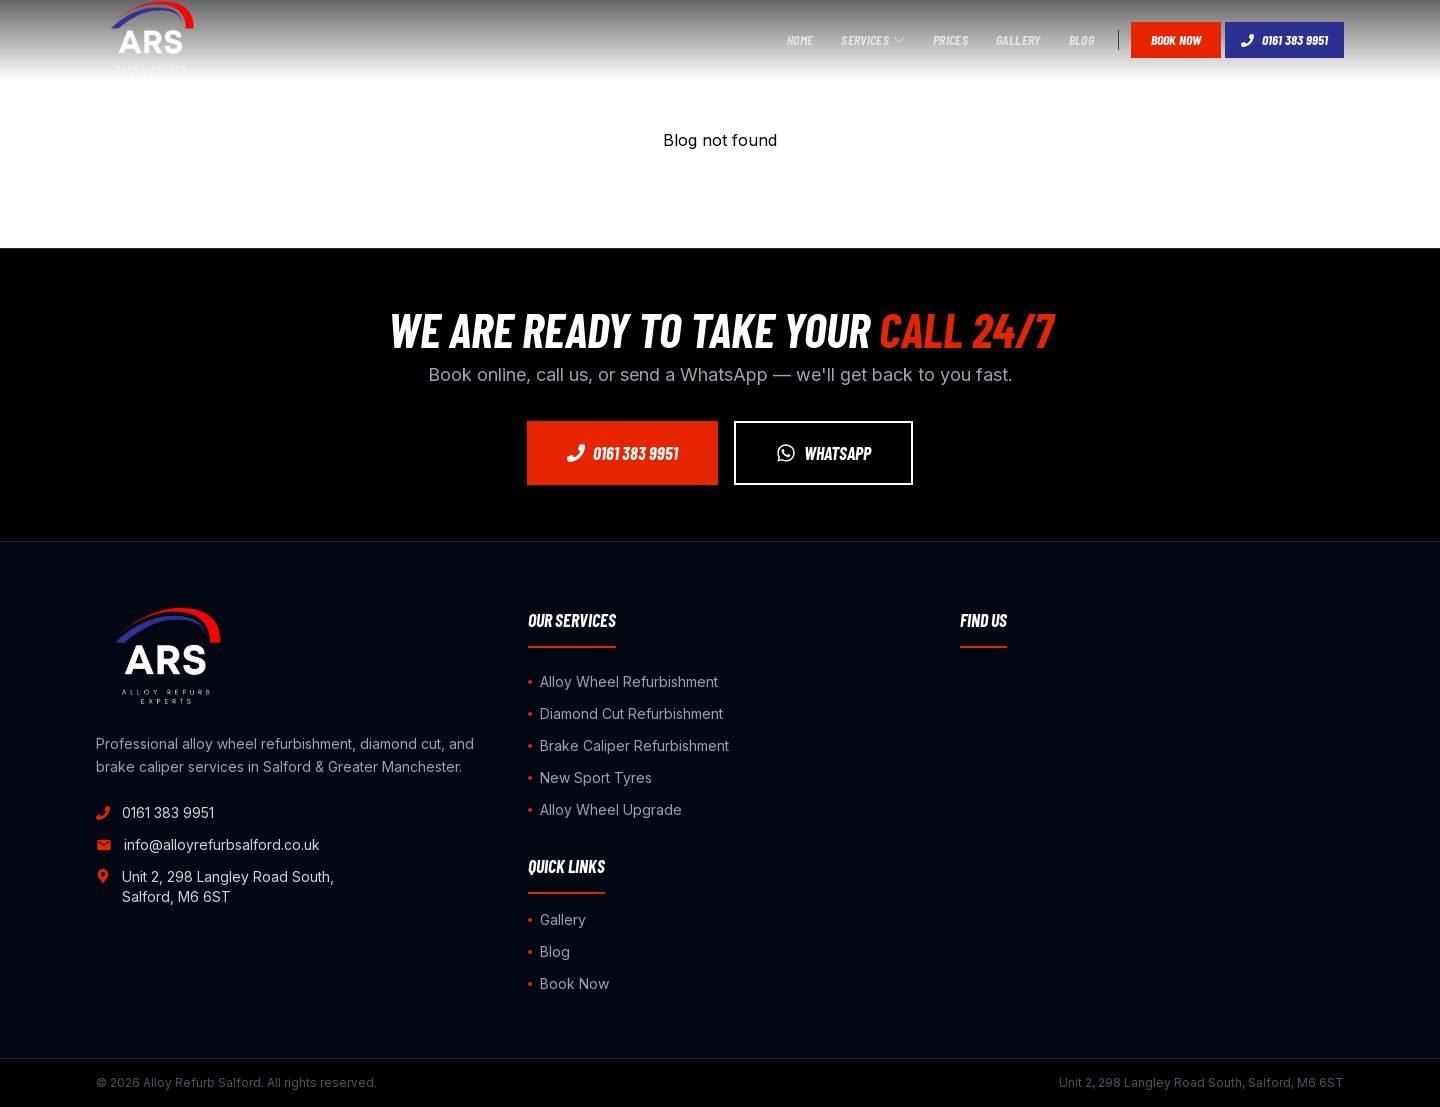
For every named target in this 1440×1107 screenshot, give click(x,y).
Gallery (1018, 39)
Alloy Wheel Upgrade (605, 809)
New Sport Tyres (590, 777)
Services (873, 39)
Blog (1081, 39)
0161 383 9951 (1284, 39)
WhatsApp (823, 453)
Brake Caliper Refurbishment (628, 745)
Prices (950, 39)
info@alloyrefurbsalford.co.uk (208, 844)
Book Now (1176, 39)
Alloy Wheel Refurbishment (623, 681)
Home (800, 39)
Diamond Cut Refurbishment (625, 713)
